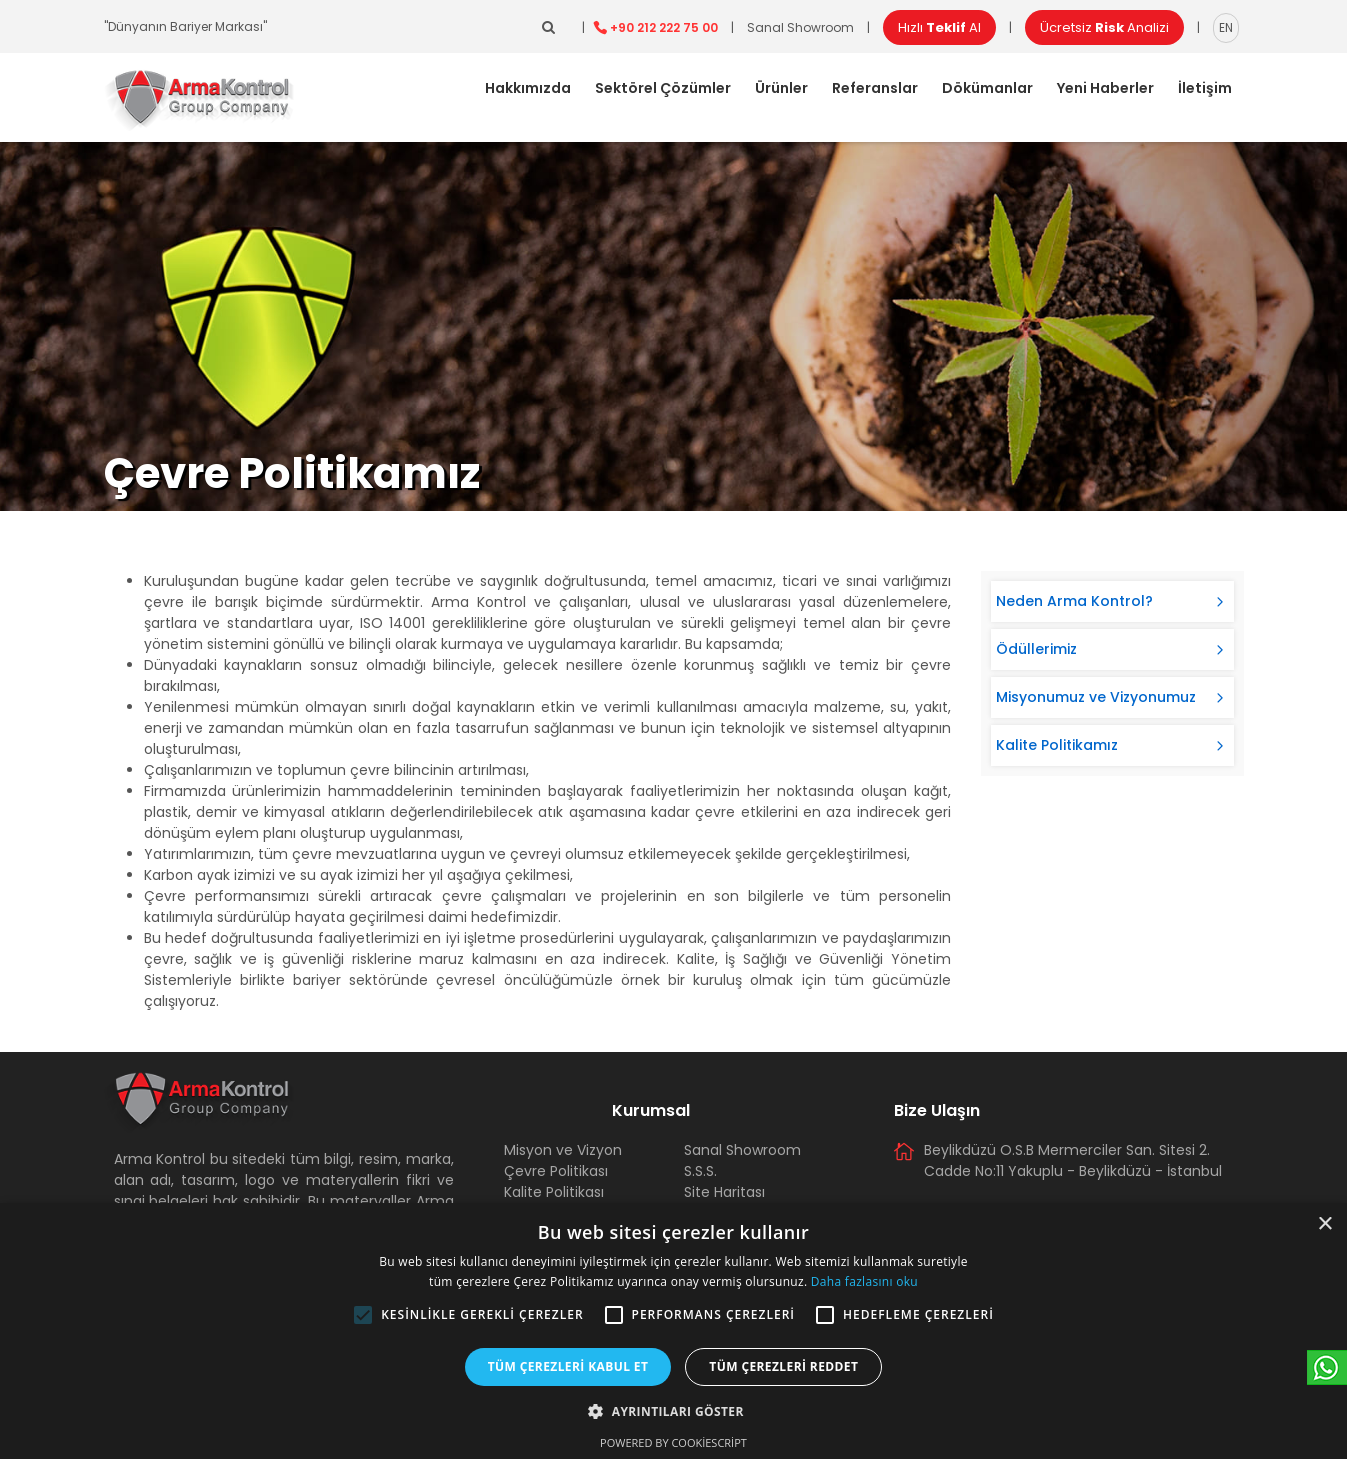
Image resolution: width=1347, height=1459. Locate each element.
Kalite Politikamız (1057, 745)
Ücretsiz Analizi (1104, 27)
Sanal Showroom (800, 27)
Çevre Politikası (556, 1171)
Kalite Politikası (554, 1192)
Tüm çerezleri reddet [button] (783, 1366)
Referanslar (875, 88)
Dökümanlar (987, 88)
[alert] (673, 1331)
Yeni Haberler (1105, 88)
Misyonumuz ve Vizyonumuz (1096, 697)
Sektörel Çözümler (663, 88)
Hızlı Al (939, 27)
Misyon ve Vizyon (563, 1150)
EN (1226, 27)
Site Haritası (724, 1192)
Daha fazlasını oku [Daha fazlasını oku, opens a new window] (864, 1281)
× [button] (1324, 1224)
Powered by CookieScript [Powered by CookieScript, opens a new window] (673, 1442)
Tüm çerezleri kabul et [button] (568, 1366)
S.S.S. (700, 1171)
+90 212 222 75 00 (664, 27)
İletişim (1205, 88)
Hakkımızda (528, 88)
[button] (363, 1315)
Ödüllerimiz (1036, 649)
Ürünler (781, 88)
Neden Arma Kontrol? (1074, 601)
